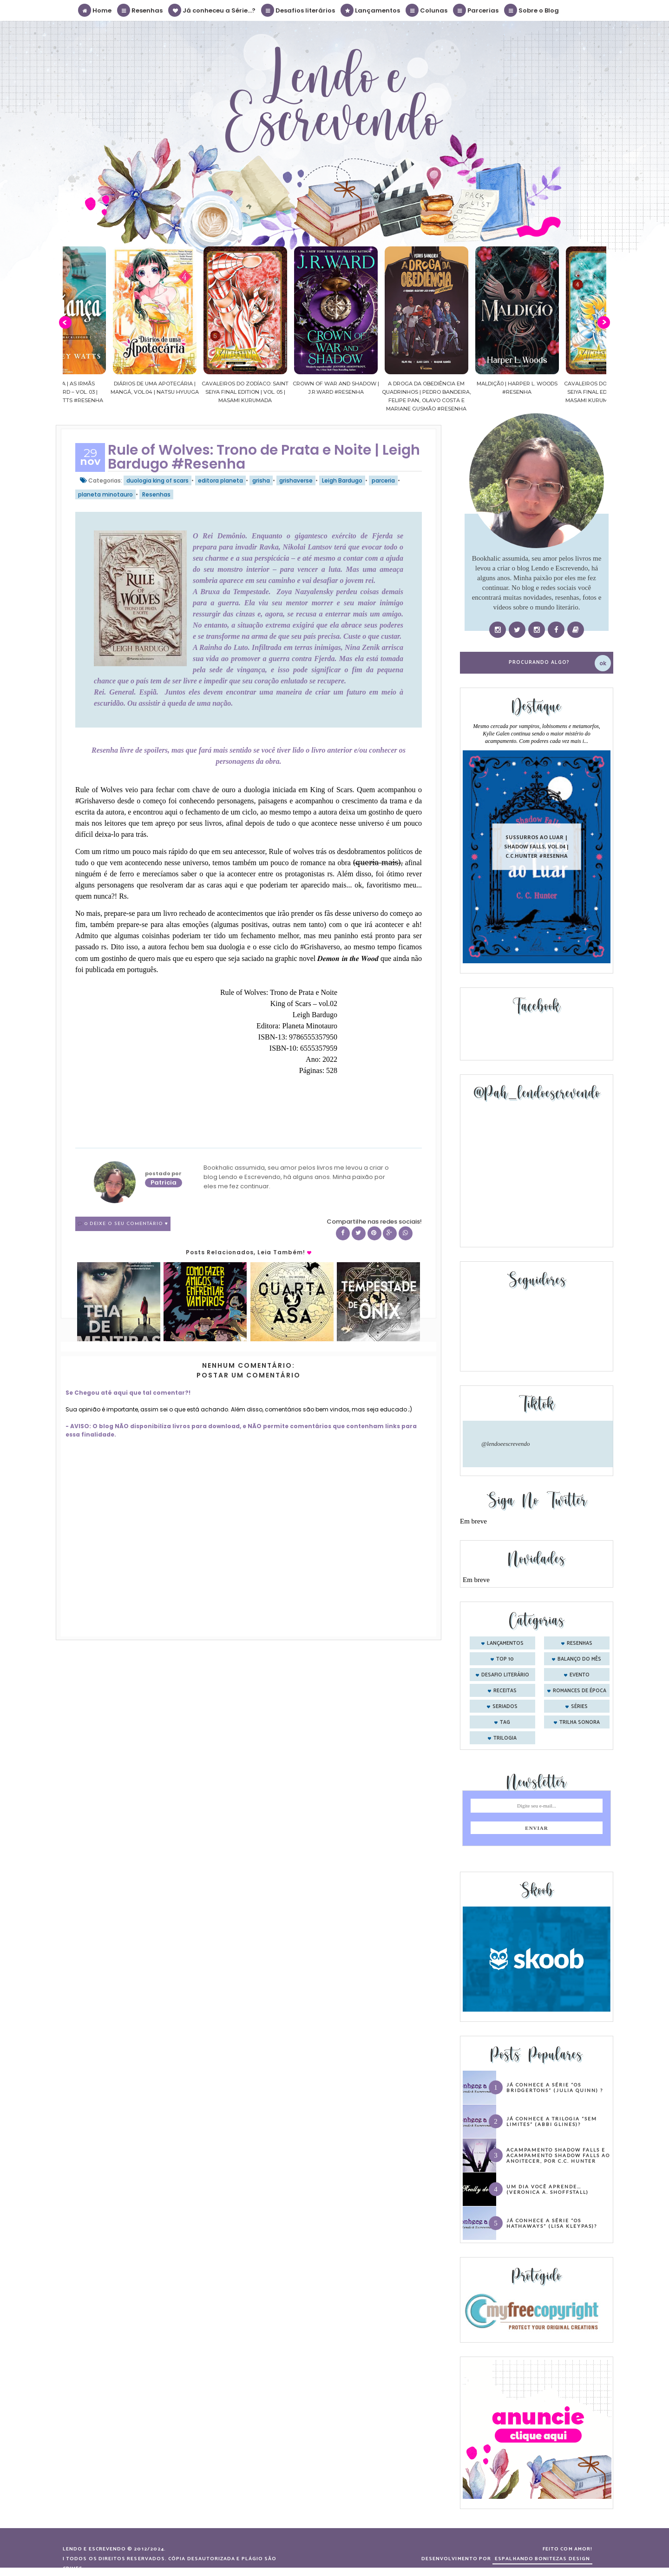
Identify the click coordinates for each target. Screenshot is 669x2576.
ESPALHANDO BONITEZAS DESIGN (542, 2559)
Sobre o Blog (532, 10)
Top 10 (505, 1659)
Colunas (427, 10)
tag (505, 1722)
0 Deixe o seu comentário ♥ (126, 1223)
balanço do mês (579, 1659)
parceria (383, 480)
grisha (261, 480)
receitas (505, 1691)
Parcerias (476, 10)
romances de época (579, 1691)
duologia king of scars (157, 480)
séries (579, 1706)
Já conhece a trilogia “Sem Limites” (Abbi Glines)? (551, 2121)
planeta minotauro (105, 494)
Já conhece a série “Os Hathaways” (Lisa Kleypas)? (551, 2223)
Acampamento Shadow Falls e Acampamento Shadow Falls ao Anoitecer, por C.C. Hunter (558, 2155)
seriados (505, 1706)
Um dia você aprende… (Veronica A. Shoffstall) (547, 2189)
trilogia (505, 1738)
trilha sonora (579, 1722)
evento (580, 1675)
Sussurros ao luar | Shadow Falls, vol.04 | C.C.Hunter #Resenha (536, 846)
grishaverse (296, 480)
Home (95, 10)
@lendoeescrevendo (505, 1443)
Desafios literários (298, 10)
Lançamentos (370, 10)
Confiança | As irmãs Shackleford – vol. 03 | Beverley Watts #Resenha (96, 392)
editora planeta (220, 480)
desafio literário (505, 1675)
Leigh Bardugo (342, 480)
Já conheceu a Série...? (212, 10)
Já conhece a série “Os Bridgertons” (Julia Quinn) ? (554, 2087)
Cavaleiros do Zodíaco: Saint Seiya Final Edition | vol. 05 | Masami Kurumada (277, 392)
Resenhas (140, 10)
